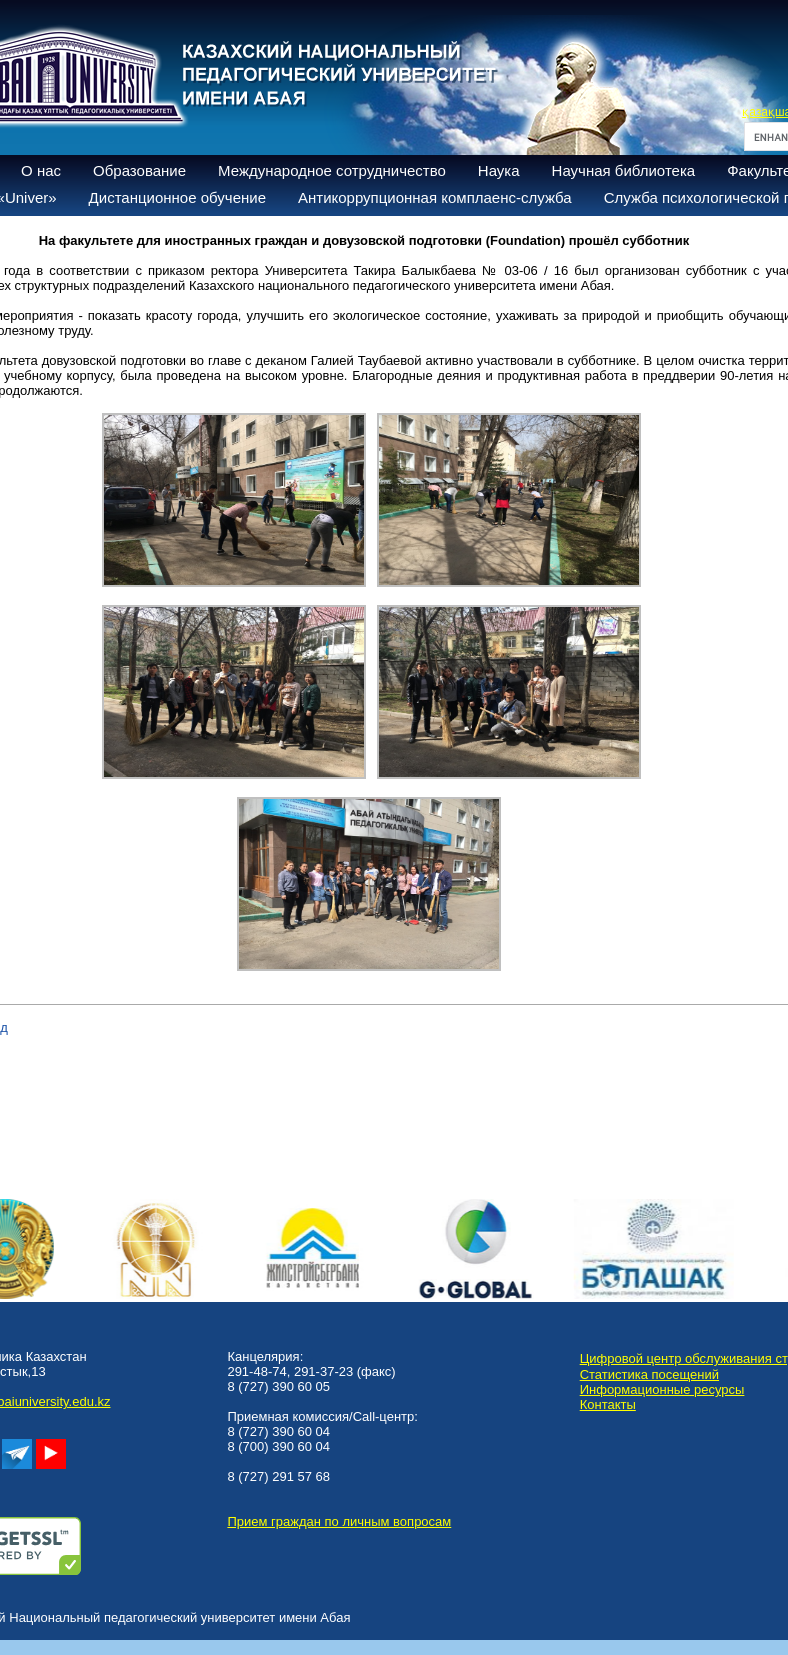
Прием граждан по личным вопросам (339, 1521)
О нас (41, 170)
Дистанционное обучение (177, 197)
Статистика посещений (649, 1374)
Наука (499, 170)
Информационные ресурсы (662, 1389)
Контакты (608, 1404)
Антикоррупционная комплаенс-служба (435, 197)
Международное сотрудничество (332, 170)
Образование (139, 170)
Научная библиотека (624, 170)
